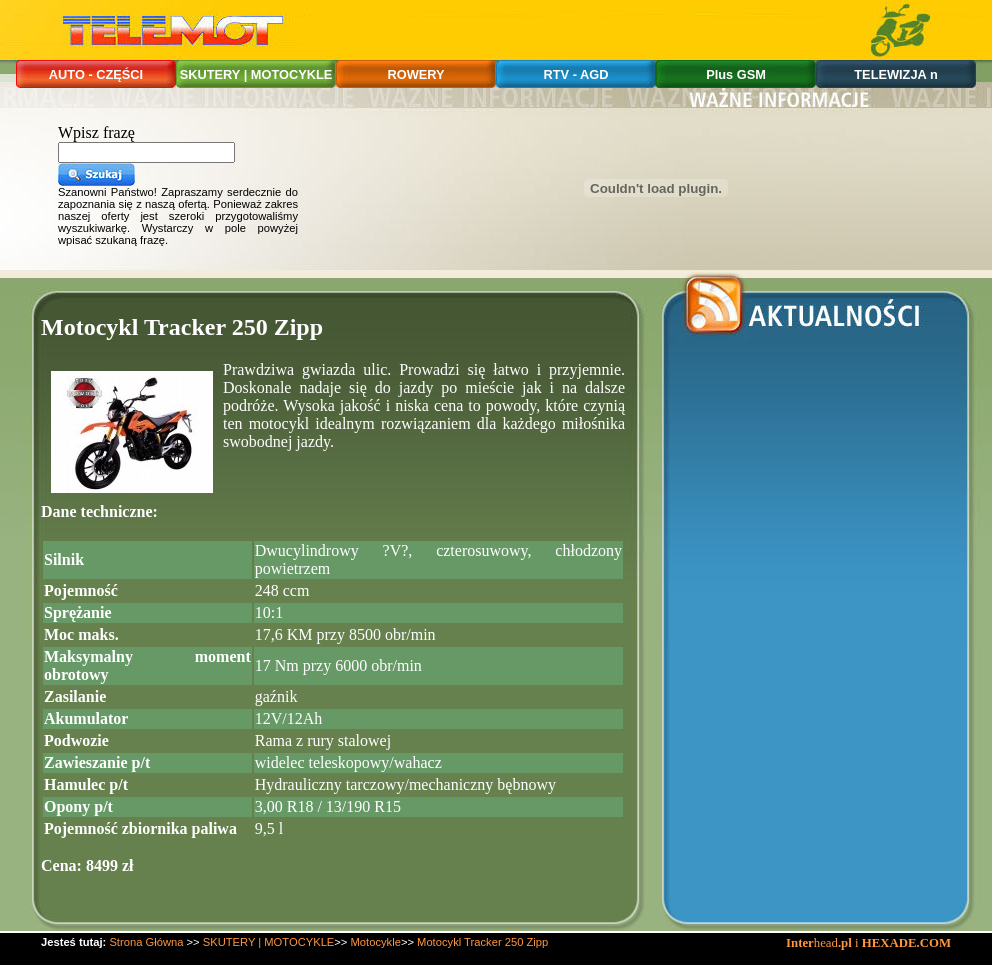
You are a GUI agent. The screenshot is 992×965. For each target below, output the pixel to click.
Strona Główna (146, 942)
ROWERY (415, 74)
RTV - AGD (576, 74)
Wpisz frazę (96, 132)
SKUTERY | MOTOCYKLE (256, 74)
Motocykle (376, 942)
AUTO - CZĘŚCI (96, 74)
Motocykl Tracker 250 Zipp (482, 942)
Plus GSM (736, 74)
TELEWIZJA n (895, 74)
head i (824, 943)
